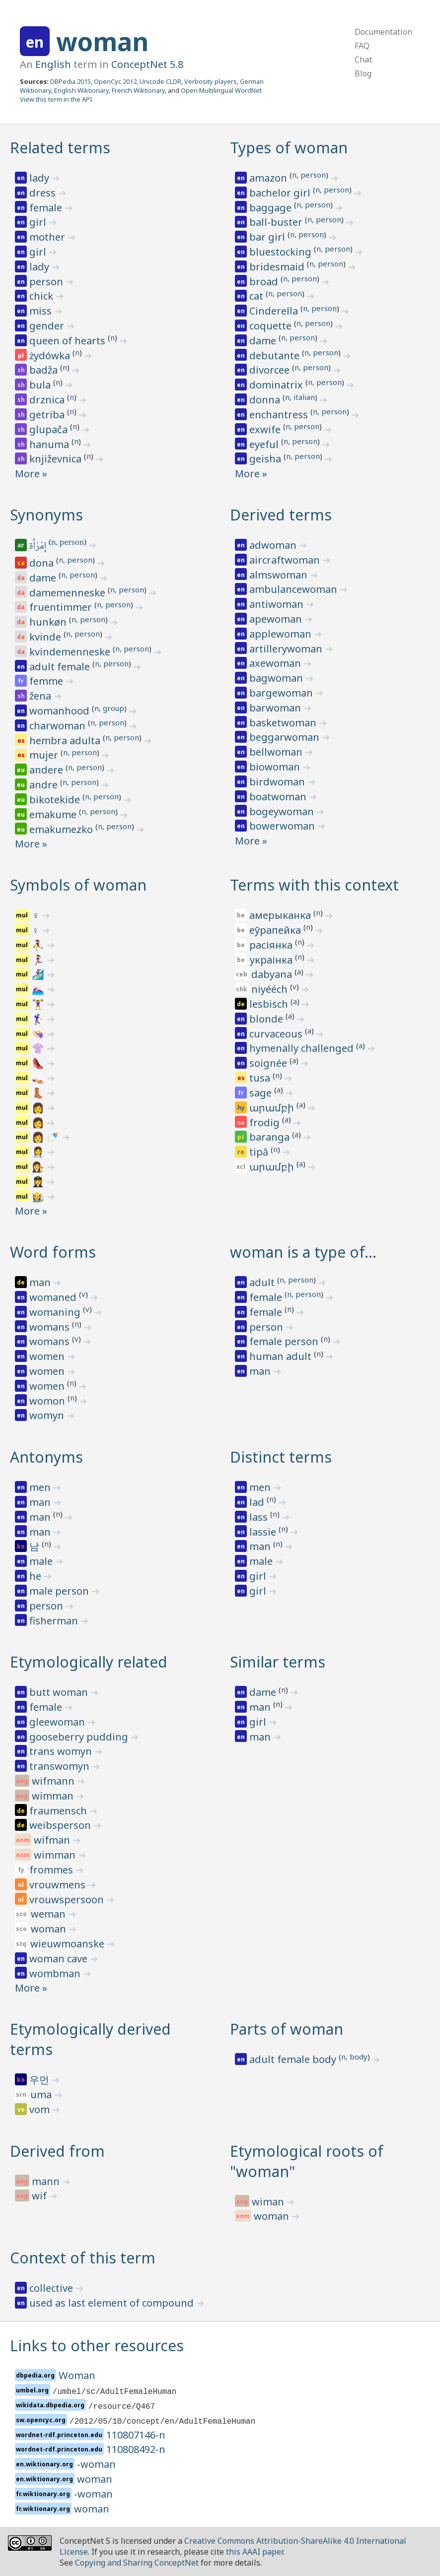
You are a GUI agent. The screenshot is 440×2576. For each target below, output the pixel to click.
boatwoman (279, 796)
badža (44, 370)
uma (42, 2094)
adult (263, 1282)
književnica (56, 458)
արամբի (272, 1107)
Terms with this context (314, 885)
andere (47, 769)
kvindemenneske (71, 651)
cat (257, 296)
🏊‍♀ (39, 989)
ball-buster (277, 222)
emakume (54, 814)
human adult (281, 1356)
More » (31, 473)
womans (50, 1327)
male (42, 1561)
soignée (269, 1063)
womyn (48, 1415)
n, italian (300, 397)
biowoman (275, 766)
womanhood (60, 710)
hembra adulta (66, 740)
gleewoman (58, 1722)
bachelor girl (281, 192)
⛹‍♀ (39, 945)
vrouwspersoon (67, 1899)
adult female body (294, 2059)
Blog (363, 73)
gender (48, 325)
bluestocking (281, 251)
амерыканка (281, 915)
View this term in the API (56, 99)
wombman (56, 1973)
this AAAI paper (254, 2551)
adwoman (274, 545)
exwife (266, 429)
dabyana (272, 974)
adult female (60, 666)
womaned (54, 1297)
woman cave (59, 1958)
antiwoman (277, 604)
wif (40, 2195)
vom (40, 2109)
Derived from (57, 2151)
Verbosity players (210, 81)
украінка (272, 959)
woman (102, 42)
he (36, 1576)
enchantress (279, 414)
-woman (96, 2464)
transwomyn (60, 1766)
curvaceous (277, 1033)
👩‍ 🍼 (47, 1137)
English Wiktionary (81, 90)
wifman (53, 1840)
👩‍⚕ (39, 1152)
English (53, 64)
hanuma (50, 444)
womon (48, 1401)
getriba (48, 414)
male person (60, 1591)
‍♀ (40, 915)
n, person (309, 175)
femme (47, 681)
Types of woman (289, 147)
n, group (109, 708)
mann (47, 2181)
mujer (45, 755)
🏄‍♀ (39, 974)
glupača (49, 429)
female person (285, 1341)
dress (43, 192)
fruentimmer (61, 607)
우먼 (40, 2079)
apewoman (276, 619)
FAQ (362, 45)
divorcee (270, 370)
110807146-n (135, 2435)
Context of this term (82, 2258)
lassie (264, 1532)
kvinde (46, 637)
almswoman (279, 574)
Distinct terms (281, 1457)
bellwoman (277, 752)
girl (39, 222)
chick (42, 296)
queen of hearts (68, 340)
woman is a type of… (303, 1252)
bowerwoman (283, 826)
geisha (266, 458)
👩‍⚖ (39, 1166)
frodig (265, 1122)
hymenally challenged (302, 1048)
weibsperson (61, 1825)
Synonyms (46, 515)
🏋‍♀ (39, 1004)
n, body (354, 2056)
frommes (52, 1869)
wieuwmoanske (68, 1943)
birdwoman (278, 781)
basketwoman (284, 722)
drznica (48, 399)
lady (40, 178)
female (47, 207)
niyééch (270, 989)
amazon (269, 178)
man (41, 1282)
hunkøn (49, 622)
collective (52, 2288)
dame (264, 340)
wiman (269, 2201)
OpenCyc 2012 (115, 81)
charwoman (58, 725)
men (41, 1487)
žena (41, 696)
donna (266, 399)
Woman (77, 2375)
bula (41, 384)
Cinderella (274, 311)
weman (49, 1914)
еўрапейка (276, 930)
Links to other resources (97, 2345)
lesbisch (270, 1004)
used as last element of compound (112, 2303)
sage (261, 1092)
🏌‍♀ (39, 1019)
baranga (270, 1137)
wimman (54, 1796)
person (47, 281)
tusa (261, 1078)
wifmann (54, 1781)
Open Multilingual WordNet (221, 90)
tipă (260, 1152)
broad (265, 281)
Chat (363, 59)
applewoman (281, 634)
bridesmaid (278, 266)
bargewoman (282, 693)
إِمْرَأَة (38, 546)
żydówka (51, 355)
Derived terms (281, 515)
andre (44, 784)
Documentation (383, 31)
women (48, 1356)
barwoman (276, 707)
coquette (271, 325)
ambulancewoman (294, 589)
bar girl (268, 237)
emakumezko (62, 829)
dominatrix (277, 384)
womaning (56, 1312)
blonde (267, 1019)
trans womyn (61, 1751)
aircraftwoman (285, 560)
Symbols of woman (78, 885)
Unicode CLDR (160, 81)
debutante (275, 355)
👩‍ (39, 1122)
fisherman (54, 1620)
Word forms (53, 1252)
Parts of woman (286, 2029)
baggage (271, 207)
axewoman (276, 663)
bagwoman (277, 678)
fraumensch (59, 1810)
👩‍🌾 (39, 1196)
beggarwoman (285, 737)
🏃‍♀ (39, 959)
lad (258, 1502)
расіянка (272, 945)
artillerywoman (287, 648)
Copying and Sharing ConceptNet (137, 2562)
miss (41, 311)
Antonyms (46, 1457)
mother (48, 237)
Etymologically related (88, 1662)
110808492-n (135, 2449)
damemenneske (68, 592)
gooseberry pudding (80, 1736)
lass (259, 1517)
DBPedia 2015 (70, 81)
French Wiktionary (138, 90)
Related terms (60, 147)
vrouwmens (58, 1884)
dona (42, 563)
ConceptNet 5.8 (147, 64)
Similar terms (277, 1662)
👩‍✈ (39, 1181)
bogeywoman (282, 811)
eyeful (265, 444)
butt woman (59, 1692)
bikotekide (55, 799)
